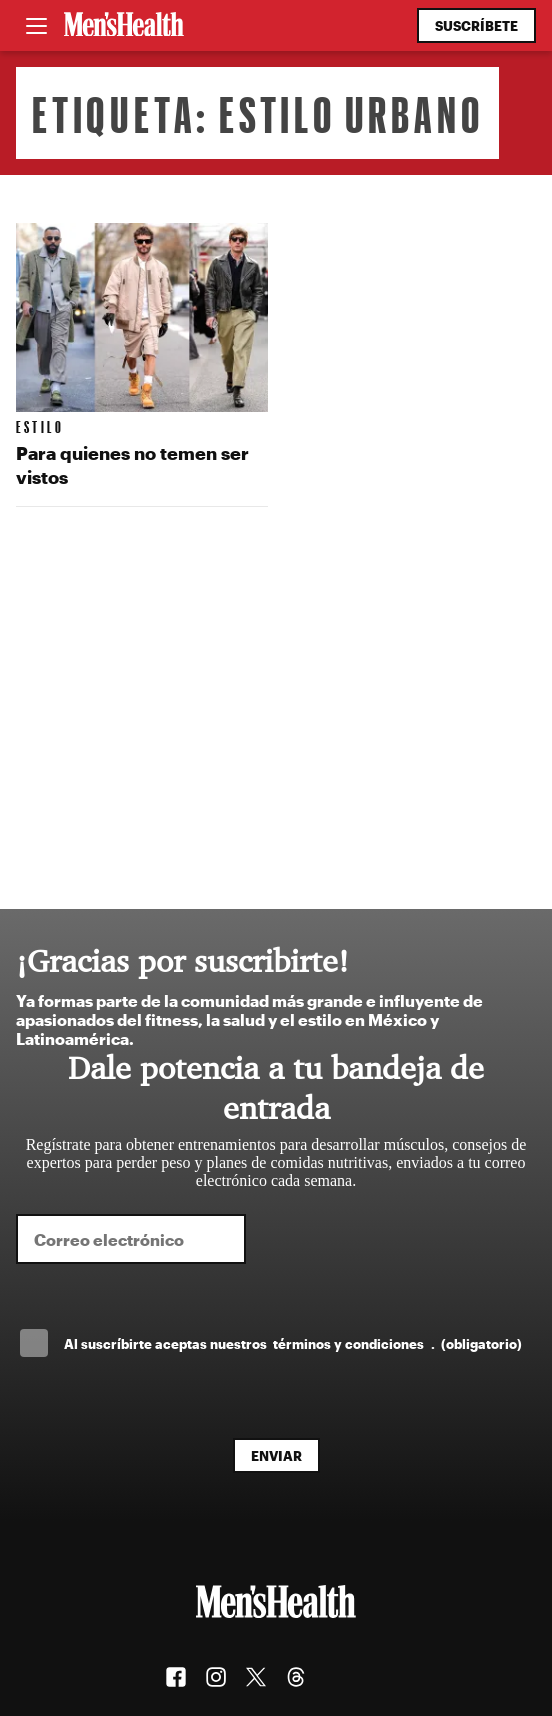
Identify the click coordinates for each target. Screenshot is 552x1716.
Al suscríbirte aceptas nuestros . (293, 1343)
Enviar (276, 1455)
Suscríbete (476, 25)
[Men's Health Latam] (124, 26)
